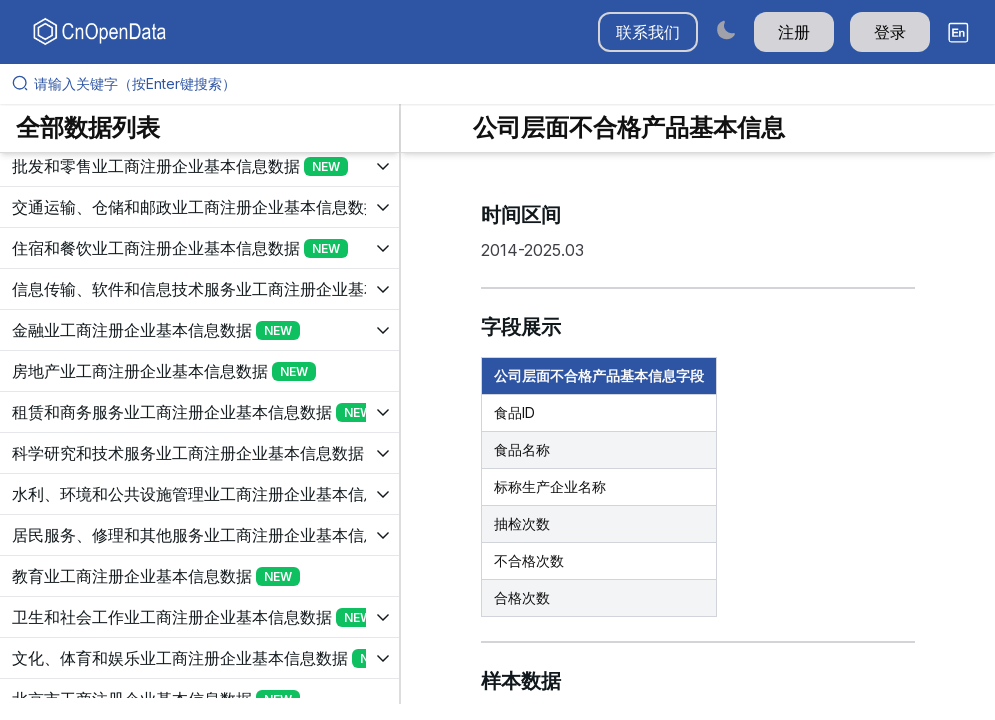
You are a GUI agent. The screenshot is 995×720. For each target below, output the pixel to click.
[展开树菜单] (199, 166)
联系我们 (648, 32)
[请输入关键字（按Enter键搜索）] (505, 84)
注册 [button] (794, 32)
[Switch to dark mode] (726, 29)
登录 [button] (890, 32)
